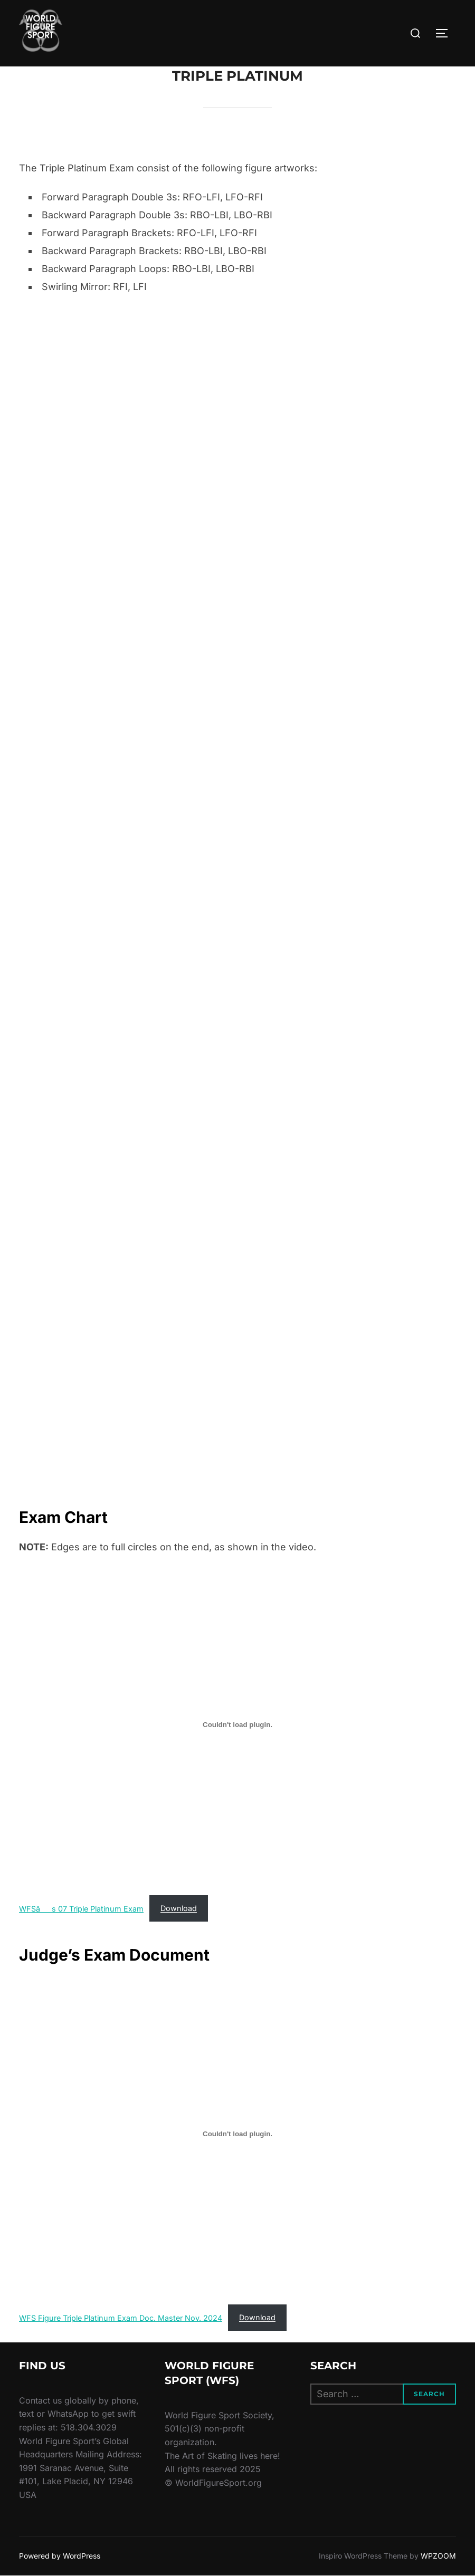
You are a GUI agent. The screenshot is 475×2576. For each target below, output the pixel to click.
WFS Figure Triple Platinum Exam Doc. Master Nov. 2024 (120, 2317)
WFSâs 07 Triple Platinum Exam (81, 1908)
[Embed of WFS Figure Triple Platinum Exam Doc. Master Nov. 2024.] (237, 2134)
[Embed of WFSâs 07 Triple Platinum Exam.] (237, 1725)
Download (178, 1908)
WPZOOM (438, 2555)
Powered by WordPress (59, 2555)
